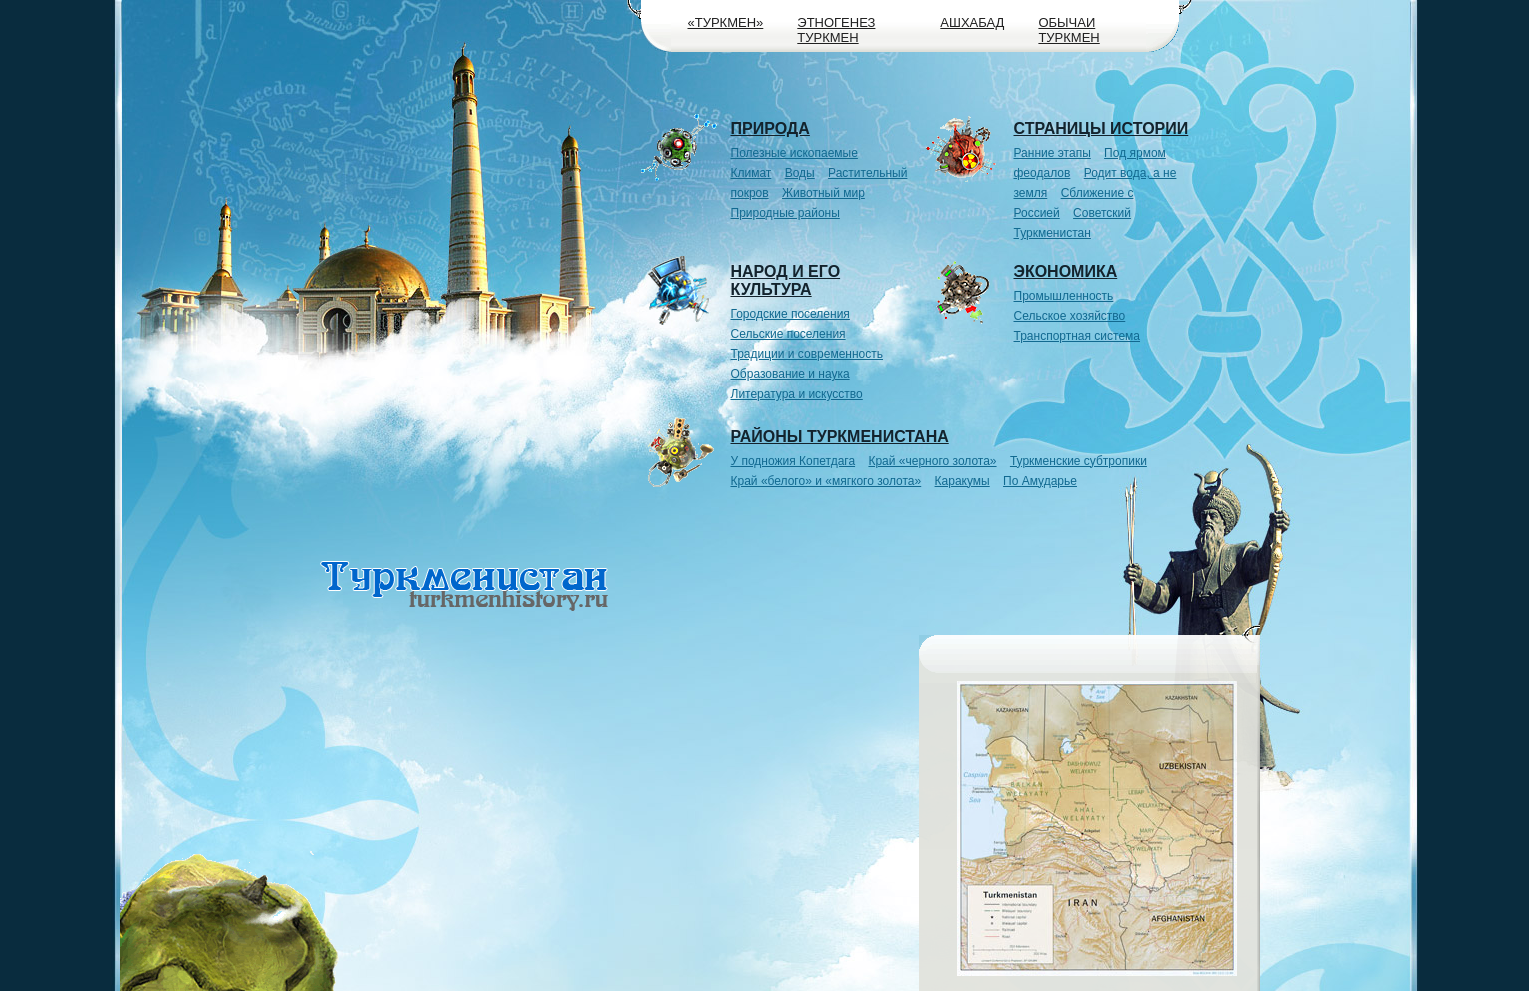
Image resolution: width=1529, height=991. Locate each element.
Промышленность (1064, 296)
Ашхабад (972, 22)
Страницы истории (1101, 128)
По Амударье (1040, 481)
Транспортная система (1077, 336)
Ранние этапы (1052, 153)
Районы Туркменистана (840, 436)
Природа (770, 128)
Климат (751, 173)
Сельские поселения (788, 334)
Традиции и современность (807, 354)
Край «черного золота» (932, 461)
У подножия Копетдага (793, 461)
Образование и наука (790, 374)
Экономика (1066, 271)
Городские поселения (790, 314)
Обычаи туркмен (1068, 30)
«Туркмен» (726, 22)
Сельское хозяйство (1070, 316)
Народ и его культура (786, 280)
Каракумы (962, 481)
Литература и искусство (797, 394)
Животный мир (823, 193)
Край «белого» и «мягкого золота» (826, 481)
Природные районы (785, 213)
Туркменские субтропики (1078, 461)
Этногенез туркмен (836, 30)
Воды (800, 173)
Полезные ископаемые (794, 153)
